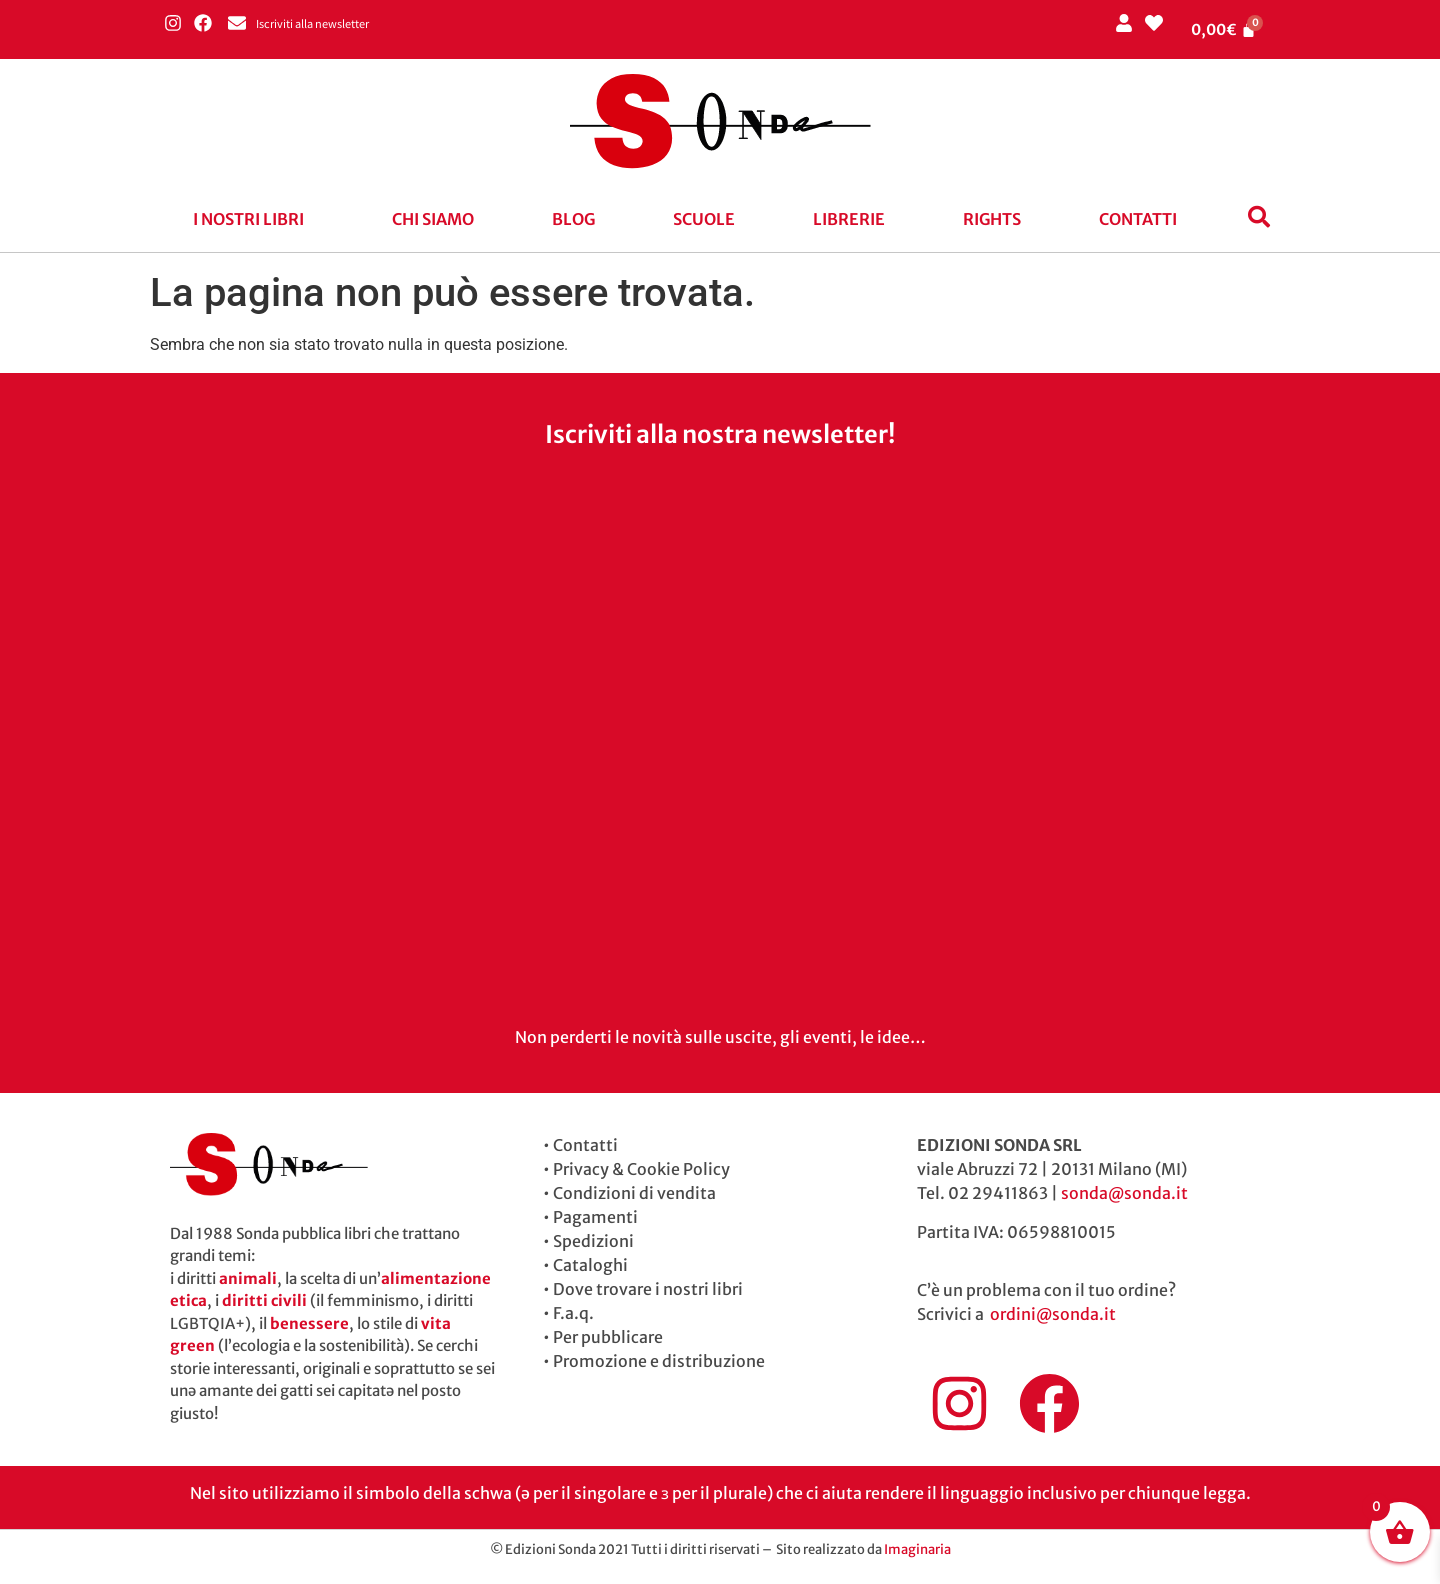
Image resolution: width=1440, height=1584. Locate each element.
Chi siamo (433, 219)
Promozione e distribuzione (659, 1361)
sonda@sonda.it (1124, 1193)
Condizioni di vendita (634, 1193)
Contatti (1138, 219)
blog (573, 219)
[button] (253, 219)
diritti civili (264, 1300)
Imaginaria (917, 1549)
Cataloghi (590, 1265)
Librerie (849, 219)
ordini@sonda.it (1053, 1314)
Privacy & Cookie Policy (641, 1169)
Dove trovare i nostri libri (648, 1289)
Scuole (704, 219)
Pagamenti (595, 1217)
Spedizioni (593, 1241)
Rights (992, 219)
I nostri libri (248, 219)
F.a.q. (573, 1313)
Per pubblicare (608, 1337)
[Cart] (1224, 29)
